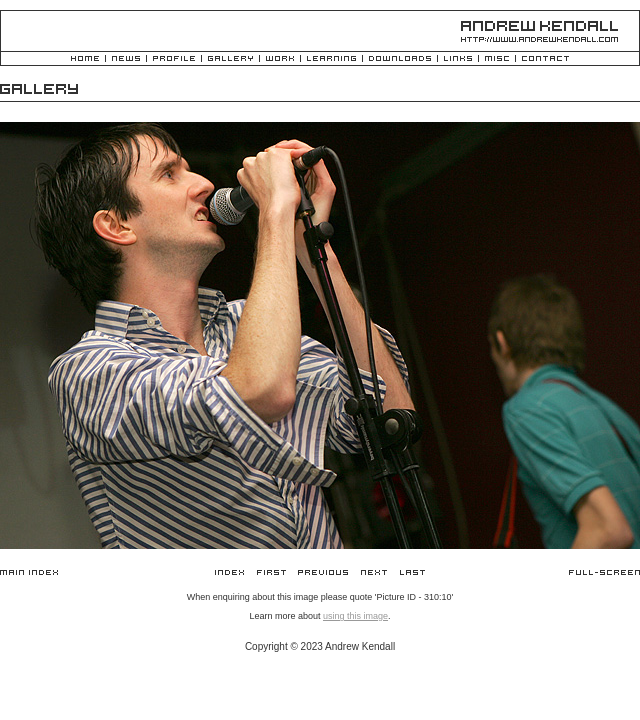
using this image (355, 616)
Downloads (400, 59)
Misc (497, 59)
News (126, 59)
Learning (331, 59)
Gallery (230, 59)
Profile (174, 59)
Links (458, 59)
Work (280, 59)
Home (85, 59)
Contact (545, 59)
